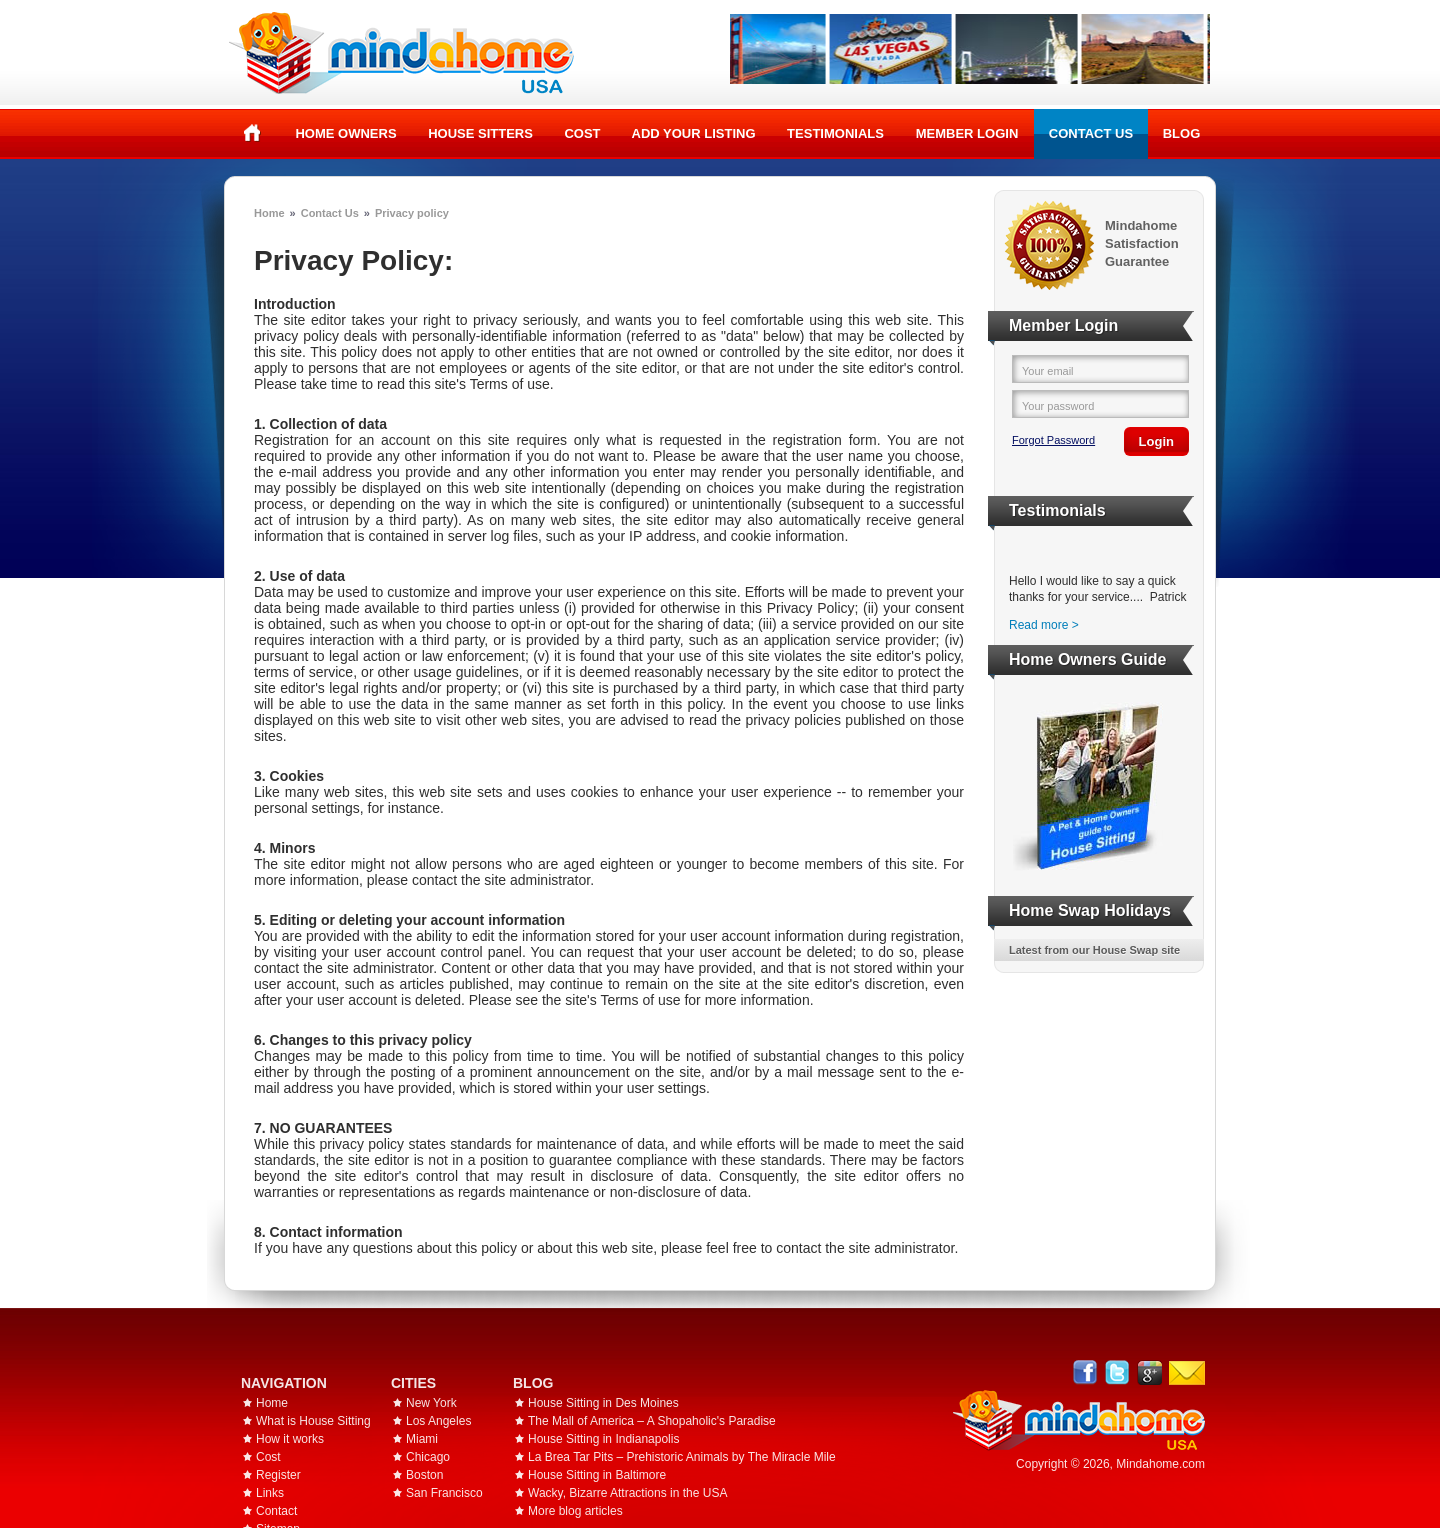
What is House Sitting (313, 1421)
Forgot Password (1053, 440)
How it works (290, 1439)
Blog (1182, 133)
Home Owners (345, 133)
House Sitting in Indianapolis (603, 1439)
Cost (582, 133)
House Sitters (480, 133)
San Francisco (444, 1493)
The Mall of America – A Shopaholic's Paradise (652, 1421)
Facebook (1085, 1372)
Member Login (967, 133)
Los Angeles (438, 1421)
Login (1156, 441)
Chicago (428, 1457)
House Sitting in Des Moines (603, 1403)
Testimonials (835, 133)
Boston (424, 1475)
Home (252, 133)
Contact (276, 1511)
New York (431, 1403)
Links (270, 1493)
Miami (422, 1439)
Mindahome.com (1160, 1464)
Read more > (1044, 625)
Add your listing (694, 133)
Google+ (1149, 1372)
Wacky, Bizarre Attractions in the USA (627, 1493)
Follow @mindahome (1117, 1372)
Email (1187, 1373)
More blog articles (575, 1511)
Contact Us (1091, 133)
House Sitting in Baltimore (597, 1475)
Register (278, 1475)
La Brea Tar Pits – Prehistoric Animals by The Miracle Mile (682, 1457)
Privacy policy (412, 213)
